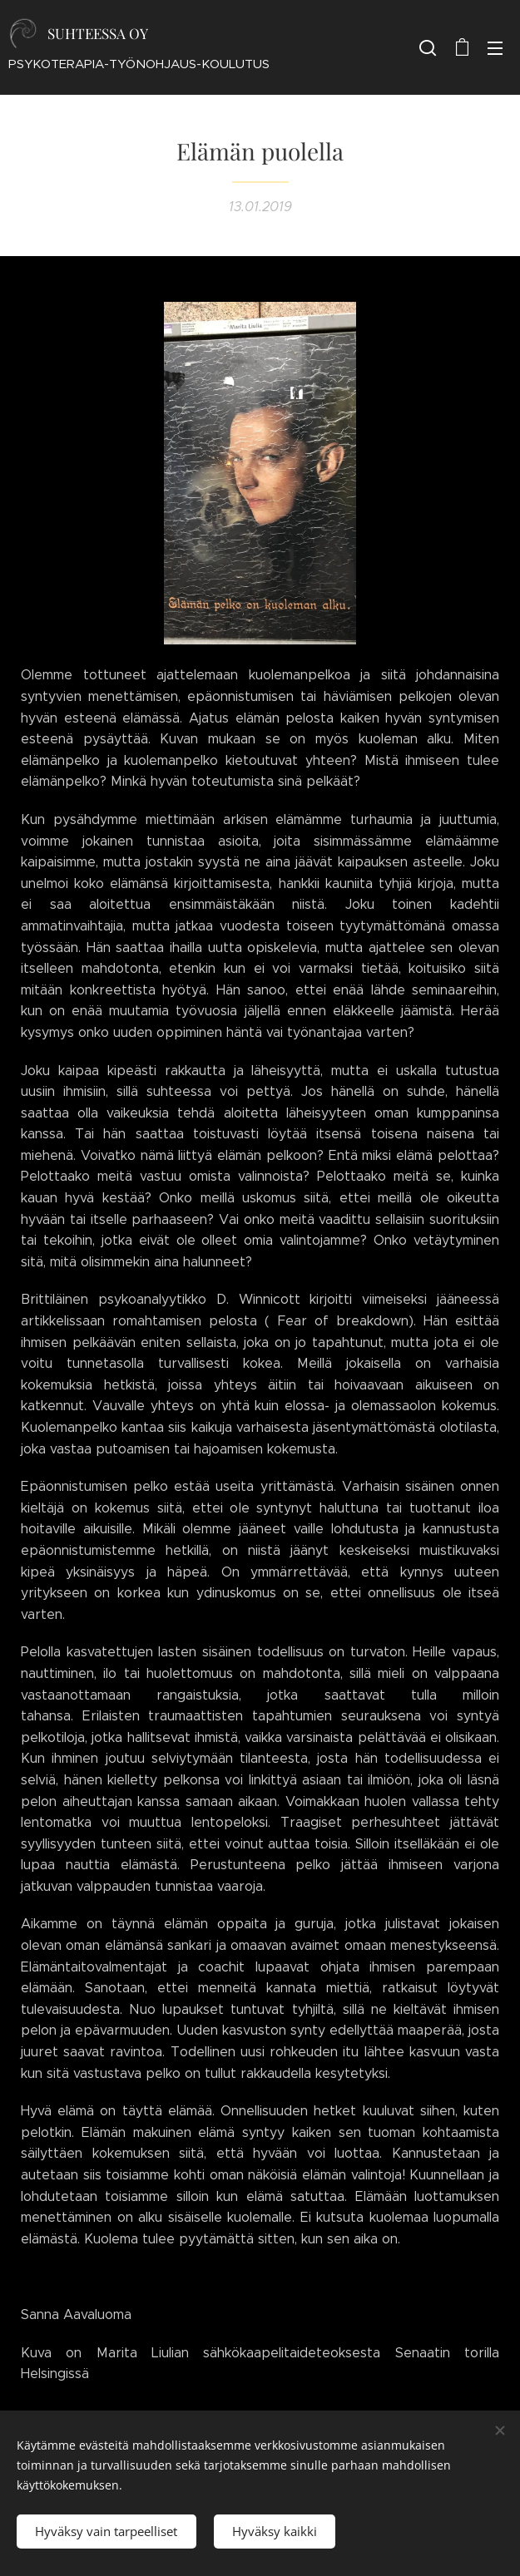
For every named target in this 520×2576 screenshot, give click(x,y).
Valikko (495, 48)
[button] (427, 47)
